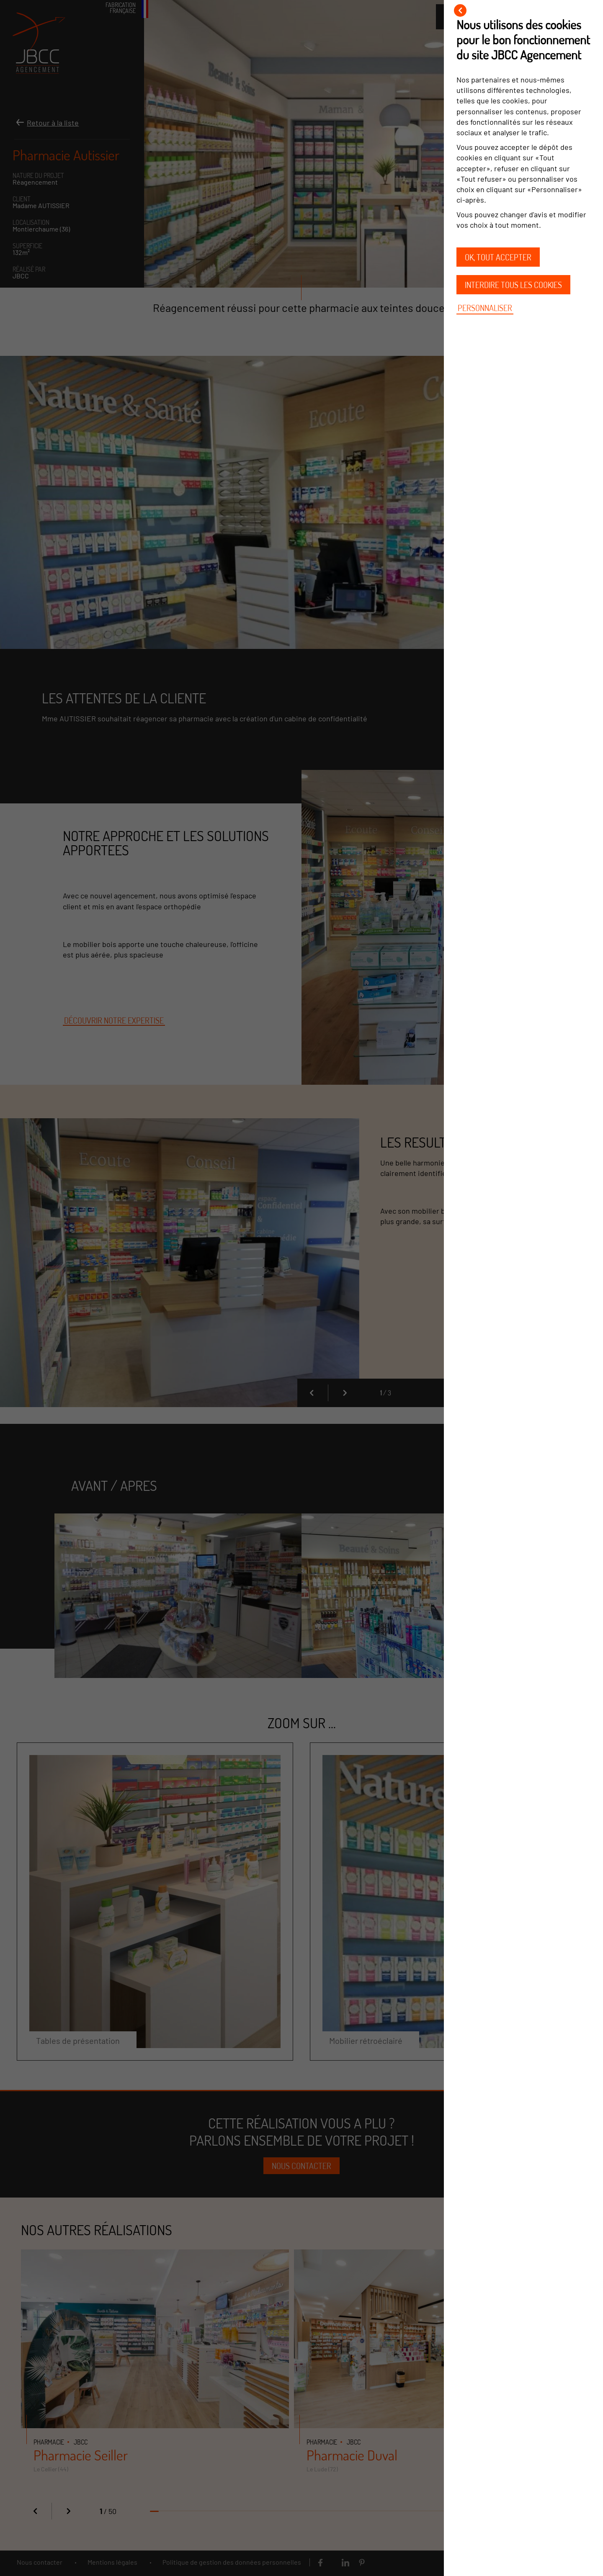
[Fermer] (460, 10)
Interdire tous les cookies (513, 284)
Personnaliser (485, 307)
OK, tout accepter (498, 257)
